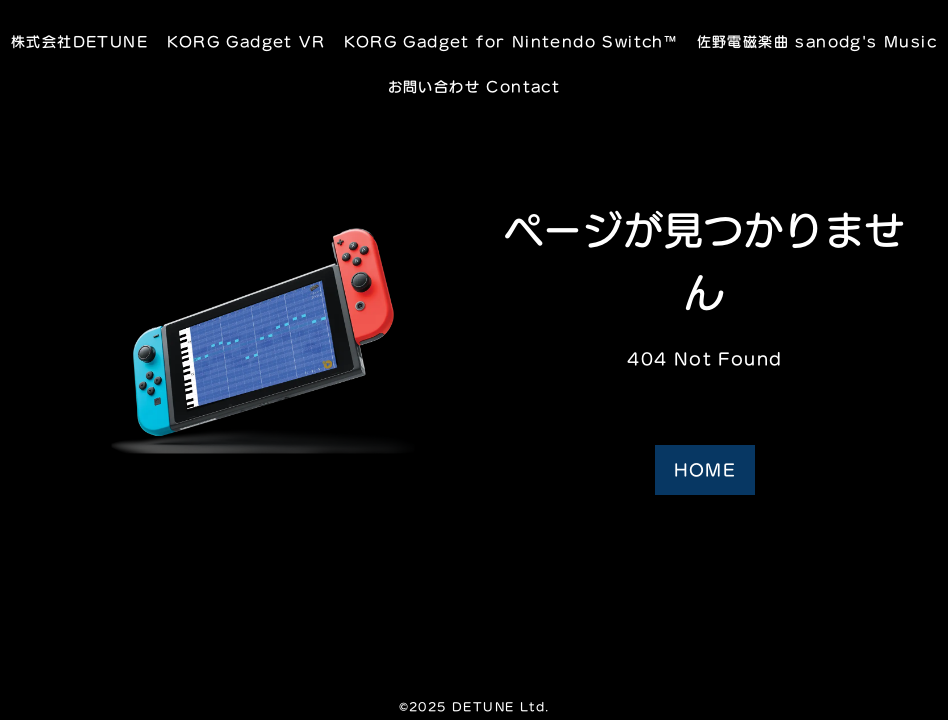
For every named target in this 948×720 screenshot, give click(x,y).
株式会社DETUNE (79, 41)
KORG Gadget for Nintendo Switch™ (510, 41)
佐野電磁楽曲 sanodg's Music (817, 41)
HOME (705, 470)
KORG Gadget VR (246, 41)
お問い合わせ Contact (474, 86)
